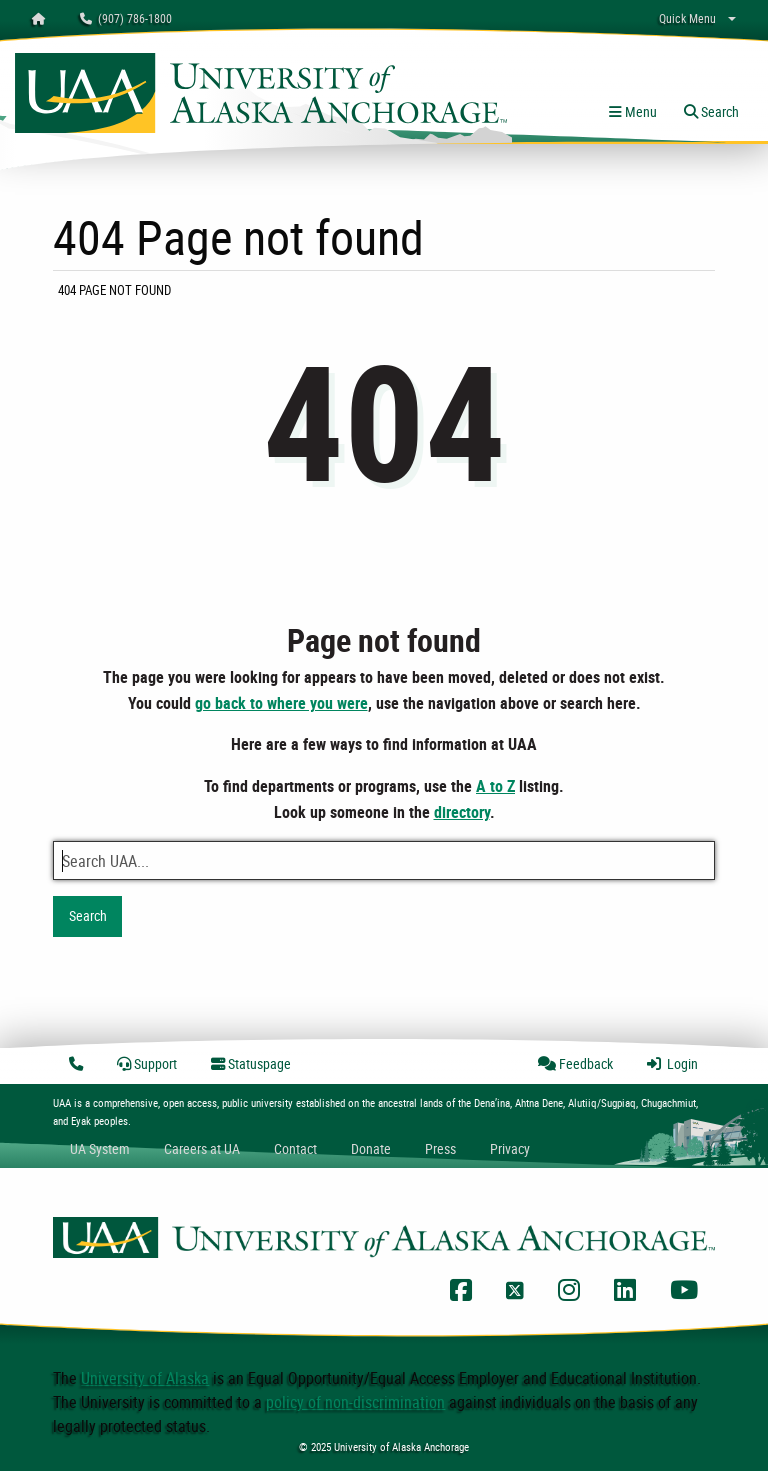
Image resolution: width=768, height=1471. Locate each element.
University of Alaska (145, 1378)
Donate (371, 1148)
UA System (100, 1148)
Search (88, 915)
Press (440, 1148)
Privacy (510, 1148)
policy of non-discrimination (355, 1402)
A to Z (495, 786)
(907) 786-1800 (126, 18)
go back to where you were (281, 703)
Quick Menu (687, 18)
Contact (295, 1148)
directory (462, 812)
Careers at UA (202, 1148)
